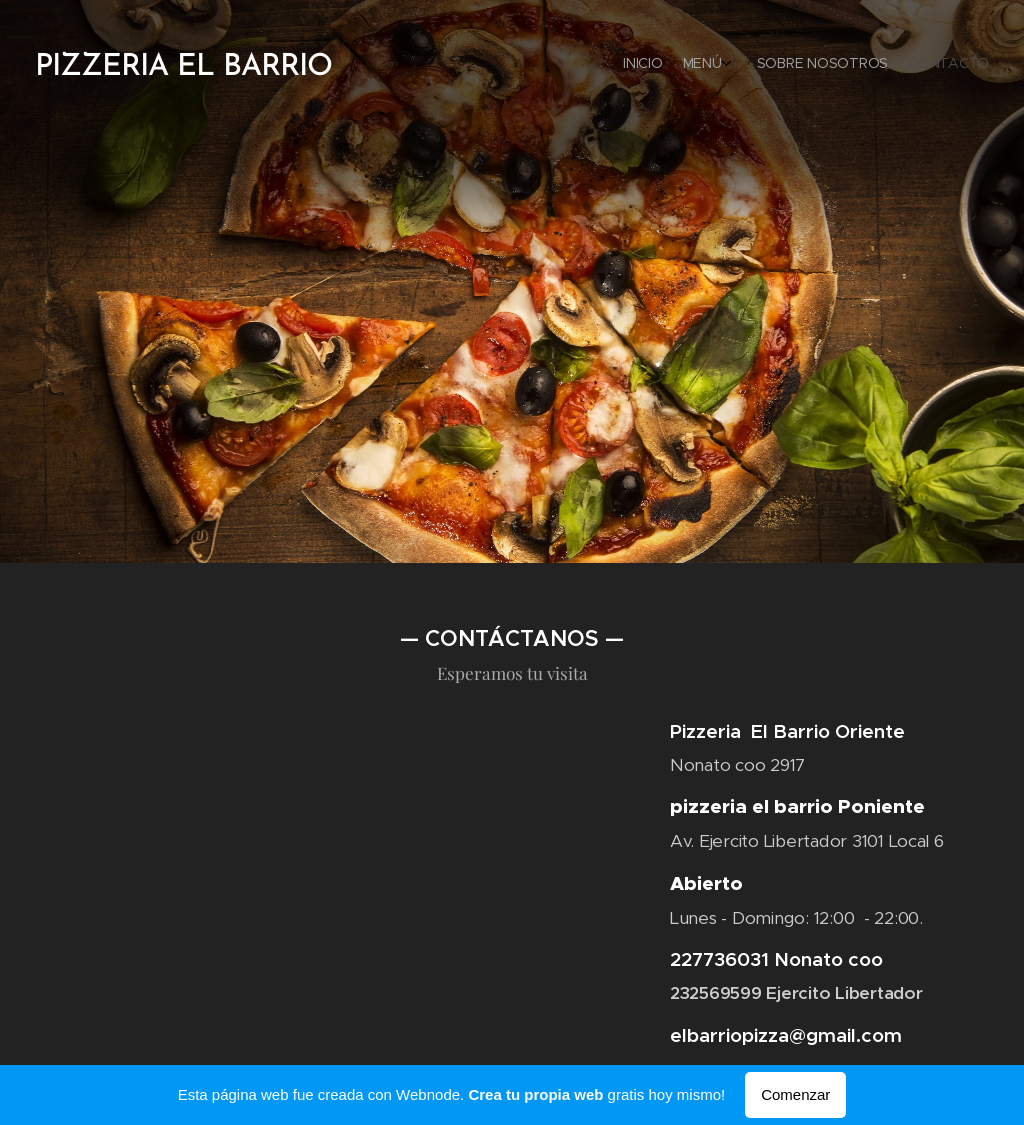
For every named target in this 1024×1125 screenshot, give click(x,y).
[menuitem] (916, 65)
